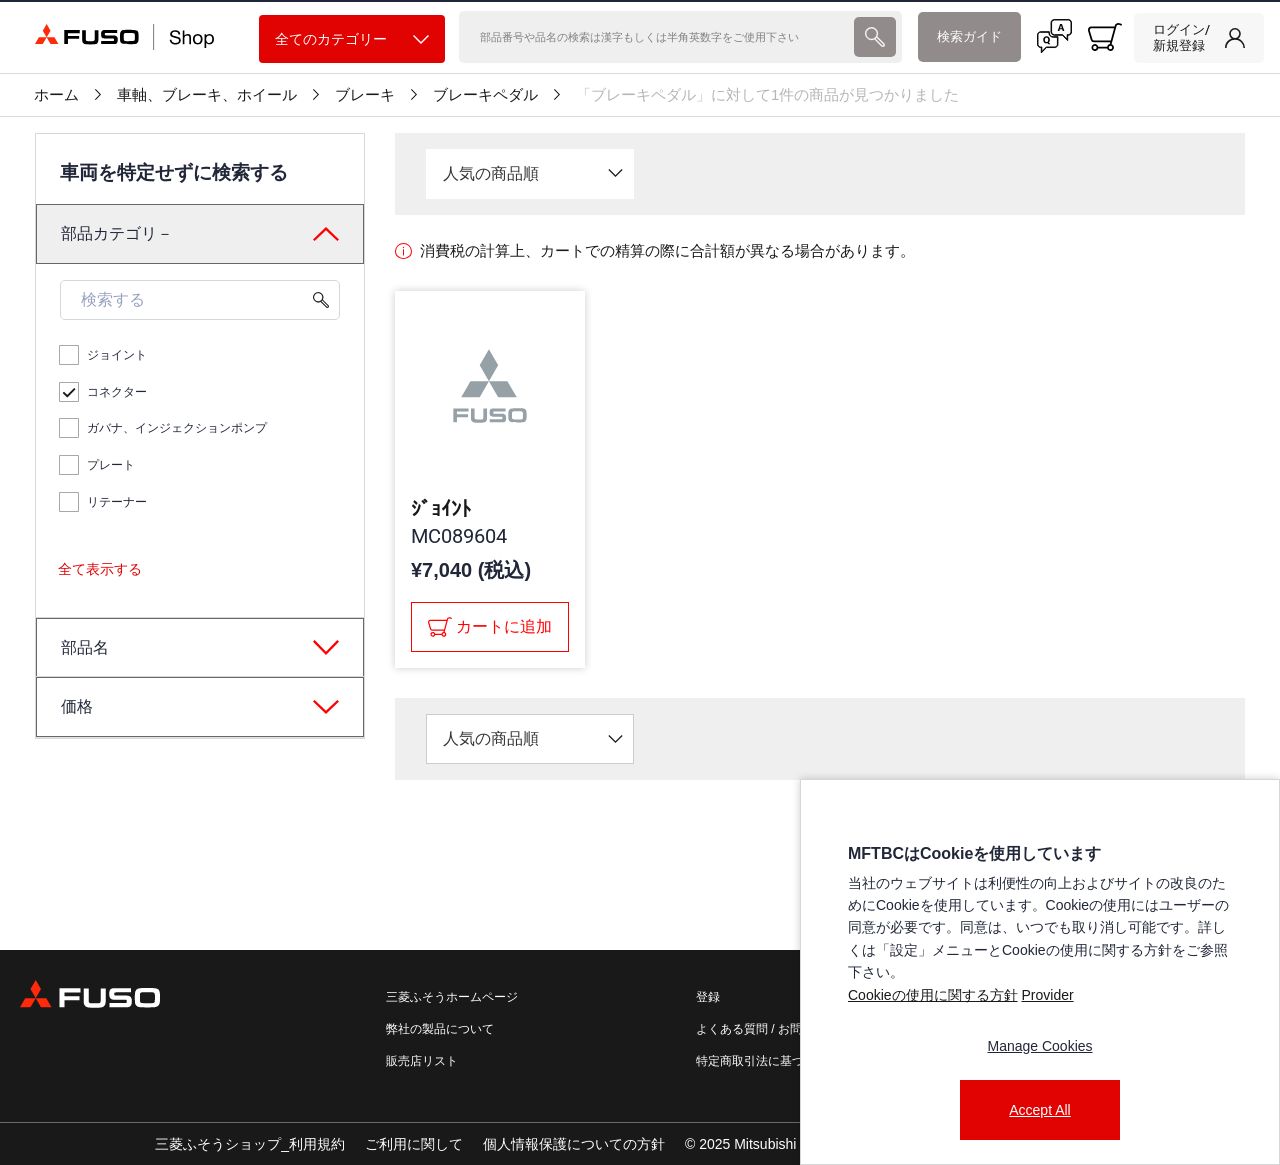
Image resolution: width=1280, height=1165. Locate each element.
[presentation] (875, 37)
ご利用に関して (414, 1144)
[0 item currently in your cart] (1105, 37)
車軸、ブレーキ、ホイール (207, 95)
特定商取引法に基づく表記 (768, 1061)
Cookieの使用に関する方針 (933, 995)
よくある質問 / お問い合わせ (773, 1029)
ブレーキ (365, 95)
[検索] (654, 37)
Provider (1047, 995)
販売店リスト (422, 1061)
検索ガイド (969, 36)
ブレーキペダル (485, 95)
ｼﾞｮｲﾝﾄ (441, 509)
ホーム (56, 95)
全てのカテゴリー (352, 39)
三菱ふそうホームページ (452, 997)
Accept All (1039, 1110)
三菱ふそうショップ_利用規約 (250, 1144)
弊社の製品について (440, 1029)
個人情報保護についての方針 (574, 1144)
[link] (1199, 38)
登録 (708, 997)
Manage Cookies (1039, 1046)
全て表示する (100, 569)
